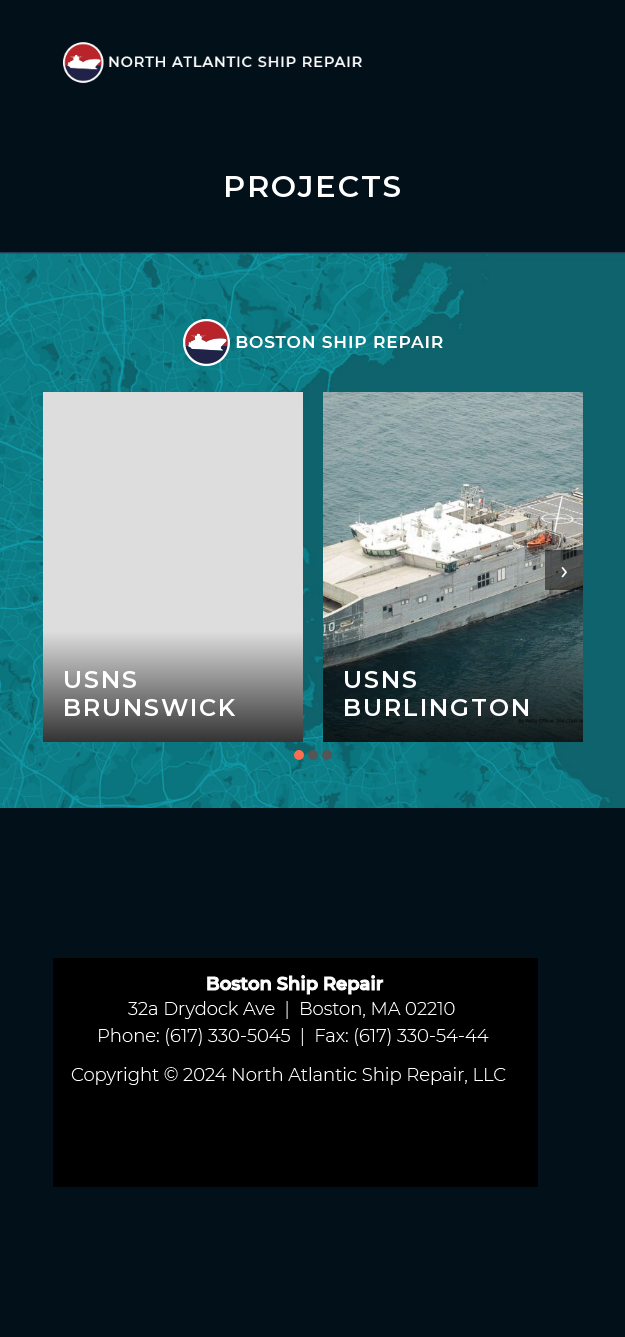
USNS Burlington (437, 693)
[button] (299, 755)
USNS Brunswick (150, 693)
